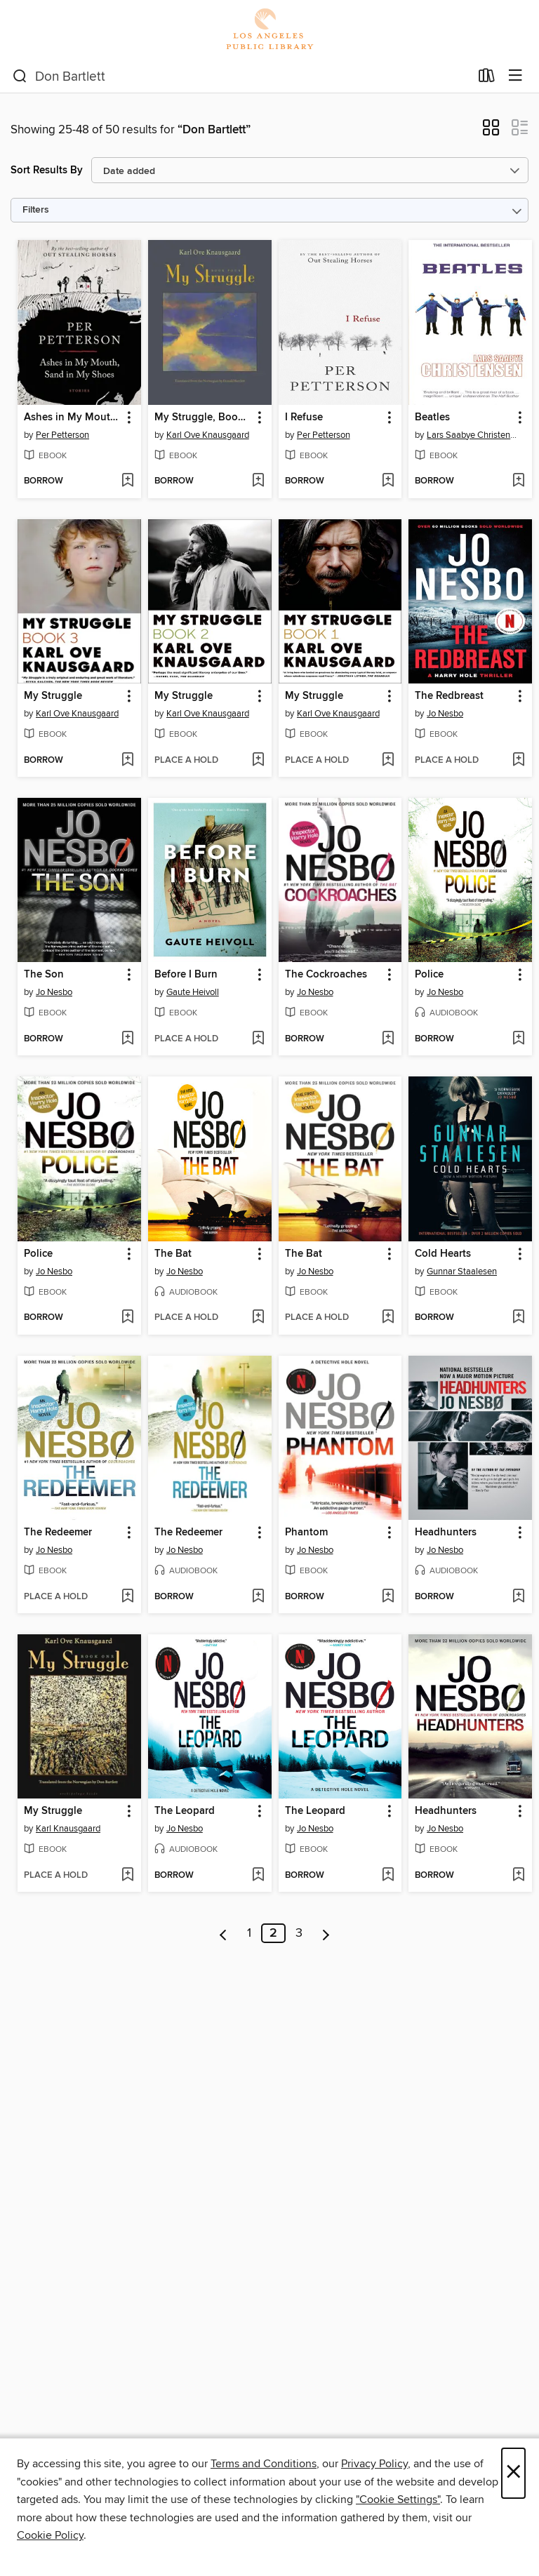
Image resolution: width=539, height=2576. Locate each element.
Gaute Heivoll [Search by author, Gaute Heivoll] (192, 992)
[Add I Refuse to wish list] (388, 481)
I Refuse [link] (304, 417)
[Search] (20, 76)
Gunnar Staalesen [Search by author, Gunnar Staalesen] (462, 1271)
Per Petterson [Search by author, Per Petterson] (62, 435)
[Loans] (487, 78)
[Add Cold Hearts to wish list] (518, 1318)
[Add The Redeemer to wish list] (127, 1597)
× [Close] (513, 2473)
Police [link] (429, 974)
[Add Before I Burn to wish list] (258, 1039)
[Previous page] (223, 1933)
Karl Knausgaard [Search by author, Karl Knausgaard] (68, 1828)
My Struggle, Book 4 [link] (203, 417)
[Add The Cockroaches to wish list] (388, 1039)
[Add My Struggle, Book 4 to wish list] (258, 481)
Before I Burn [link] (186, 974)
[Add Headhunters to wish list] (518, 1597)
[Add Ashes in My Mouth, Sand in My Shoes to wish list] (127, 481)
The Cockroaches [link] (326, 974)
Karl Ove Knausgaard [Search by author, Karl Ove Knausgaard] (207, 435)
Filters (35, 210)
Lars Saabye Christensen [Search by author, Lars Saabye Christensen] (472, 435)
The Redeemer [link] (58, 1532)
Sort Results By (47, 170)
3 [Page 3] (298, 1933)
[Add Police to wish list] (518, 1039)
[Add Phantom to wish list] (388, 1597)
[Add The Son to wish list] (127, 1039)
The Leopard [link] (184, 1811)
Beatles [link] (432, 417)
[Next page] (326, 1933)
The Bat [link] (173, 1254)
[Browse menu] (515, 76)
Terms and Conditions (264, 2464)
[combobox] (241, 76)
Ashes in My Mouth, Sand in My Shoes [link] (72, 417)
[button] (491, 132)
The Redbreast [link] (449, 696)
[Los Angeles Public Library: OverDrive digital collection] (269, 30)
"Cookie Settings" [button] (398, 2499)
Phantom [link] (306, 1532)
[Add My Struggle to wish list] (127, 761)
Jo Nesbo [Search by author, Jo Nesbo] (445, 713)
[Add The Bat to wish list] (258, 1318)
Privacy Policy (374, 2464)
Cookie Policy (50, 2535)
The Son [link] (44, 974)
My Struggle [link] (53, 696)
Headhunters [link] (446, 1532)
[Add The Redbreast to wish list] (518, 761)
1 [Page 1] (249, 1933)
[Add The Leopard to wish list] (258, 1876)
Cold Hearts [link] (443, 1254)
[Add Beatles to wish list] (518, 481)
